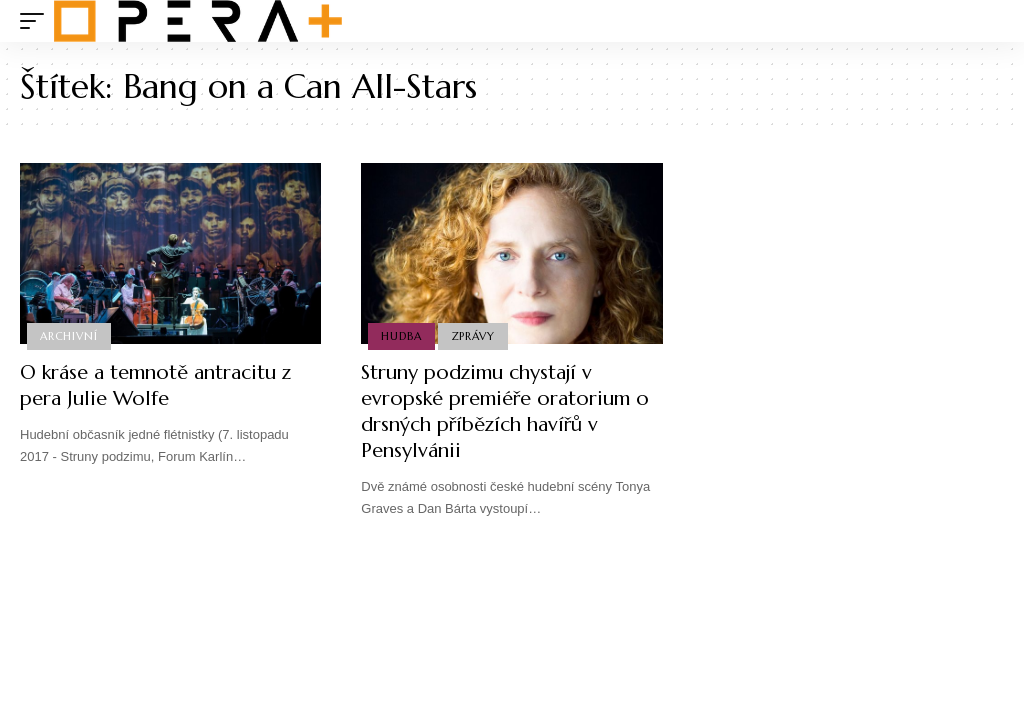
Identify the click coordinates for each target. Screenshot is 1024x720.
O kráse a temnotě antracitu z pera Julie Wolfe (155, 385)
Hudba (401, 336)
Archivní (68, 336)
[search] (989, 21)
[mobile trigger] (37, 21)
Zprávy (473, 336)
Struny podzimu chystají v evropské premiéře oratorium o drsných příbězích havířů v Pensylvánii (505, 411)
